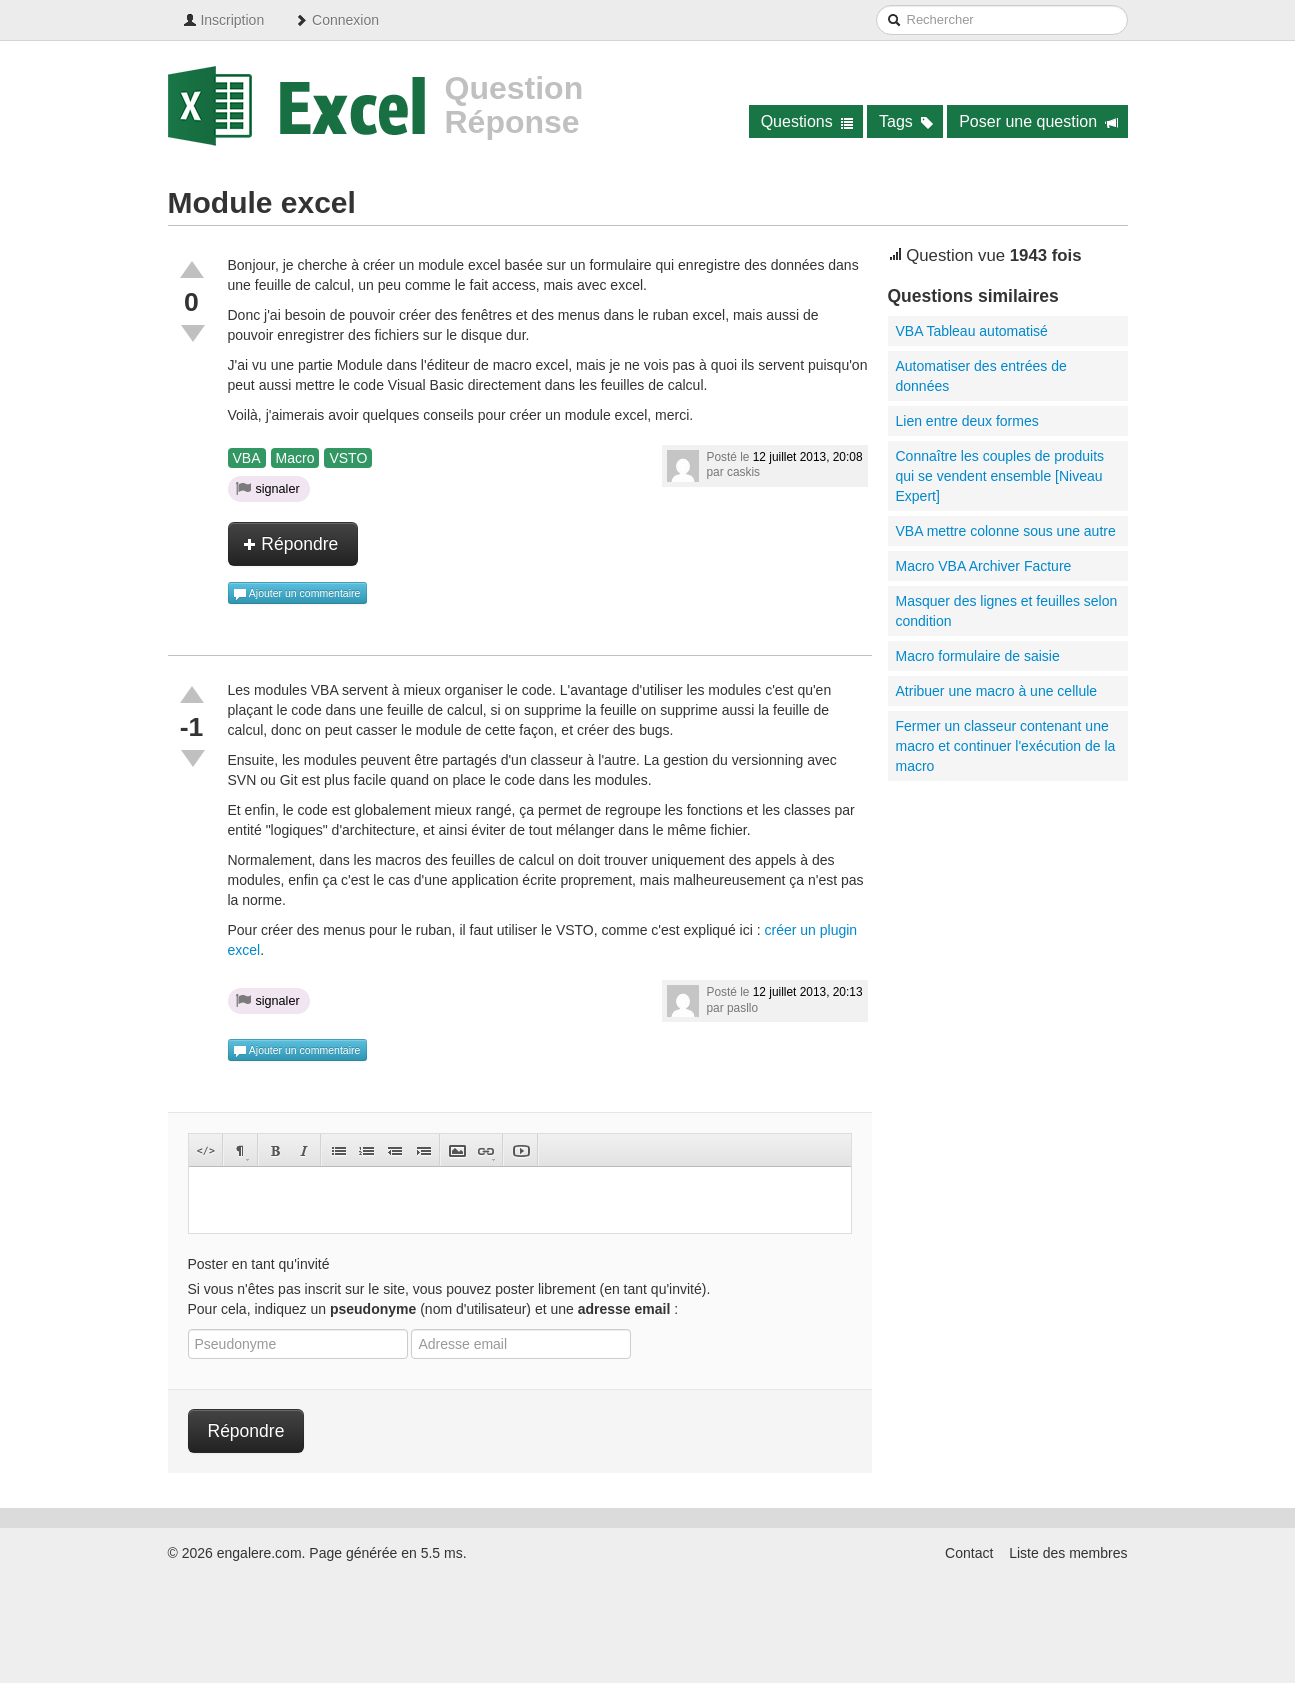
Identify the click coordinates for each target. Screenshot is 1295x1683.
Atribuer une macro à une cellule (997, 691)
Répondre (291, 544)
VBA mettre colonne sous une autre (1006, 531)
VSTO (348, 458)
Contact (969, 1553)
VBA (247, 458)
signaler (268, 488)
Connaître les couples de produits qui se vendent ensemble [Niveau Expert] (1000, 476)
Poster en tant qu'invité (259, 1264)
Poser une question (1038, 121)
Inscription (224, 20)
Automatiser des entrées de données (981, 376)
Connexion (336, 20)
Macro (295, 458)
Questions (807, 121)
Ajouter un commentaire (297, 594)
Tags (906, 121)
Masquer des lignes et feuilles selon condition (1007, 611)
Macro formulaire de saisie (978, 656)
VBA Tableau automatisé (972, 331)
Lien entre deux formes (967, 421)
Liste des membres (1068, 1553)
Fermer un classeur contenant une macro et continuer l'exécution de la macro (1006, 746)
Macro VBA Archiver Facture (984, 566)
